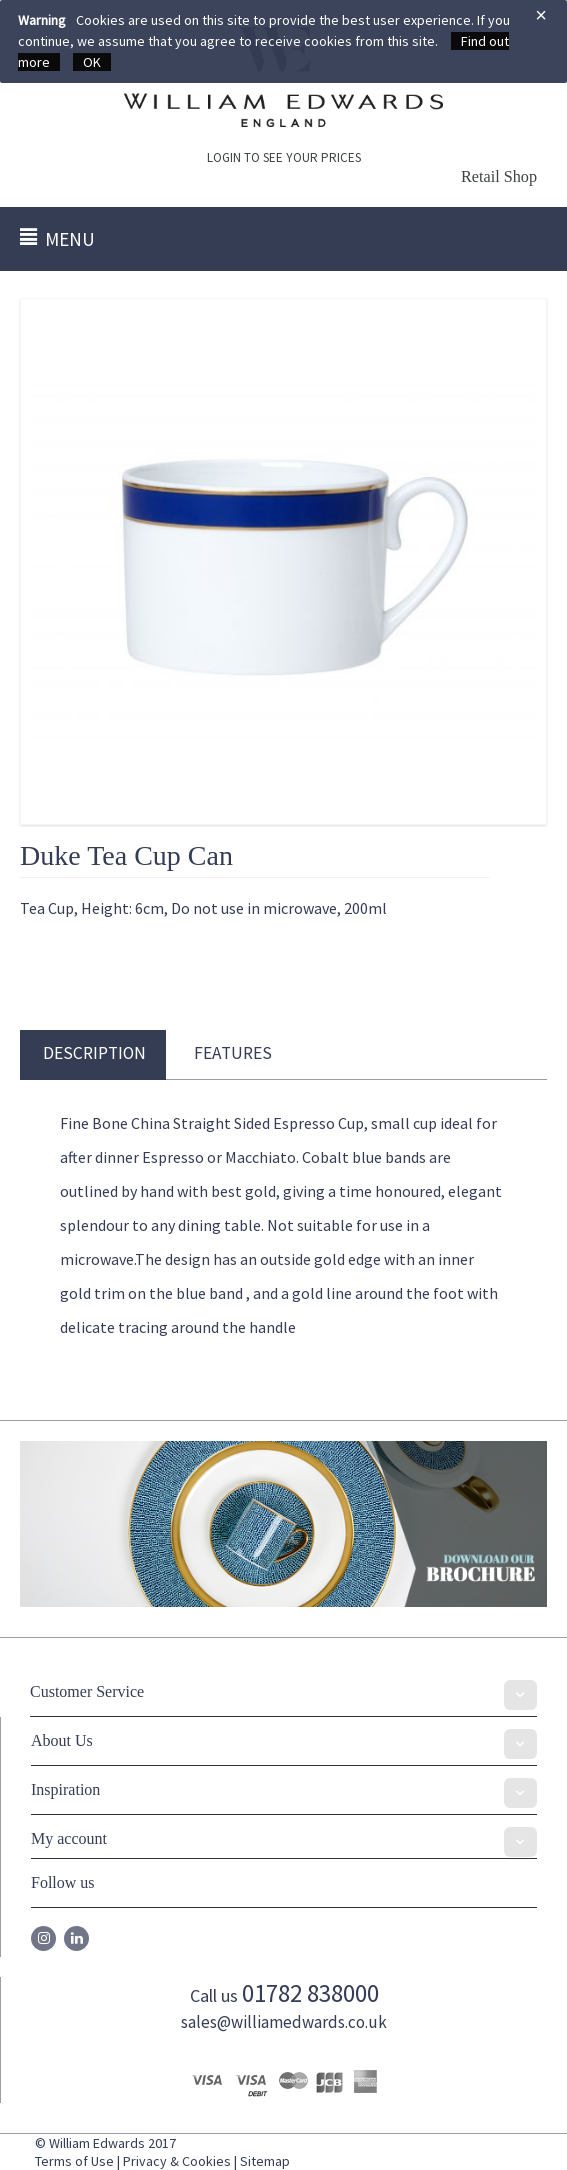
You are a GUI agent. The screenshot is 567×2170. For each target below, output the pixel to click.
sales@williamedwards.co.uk (284, 2022)
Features (233, 1053)
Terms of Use (74, 2161)
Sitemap (265, 2161)
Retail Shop (499, 177)
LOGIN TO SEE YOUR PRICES (284, 157)
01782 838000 (310, 1993)
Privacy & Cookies (177, 2161)
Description (94, 1053)
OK (92, 62)
